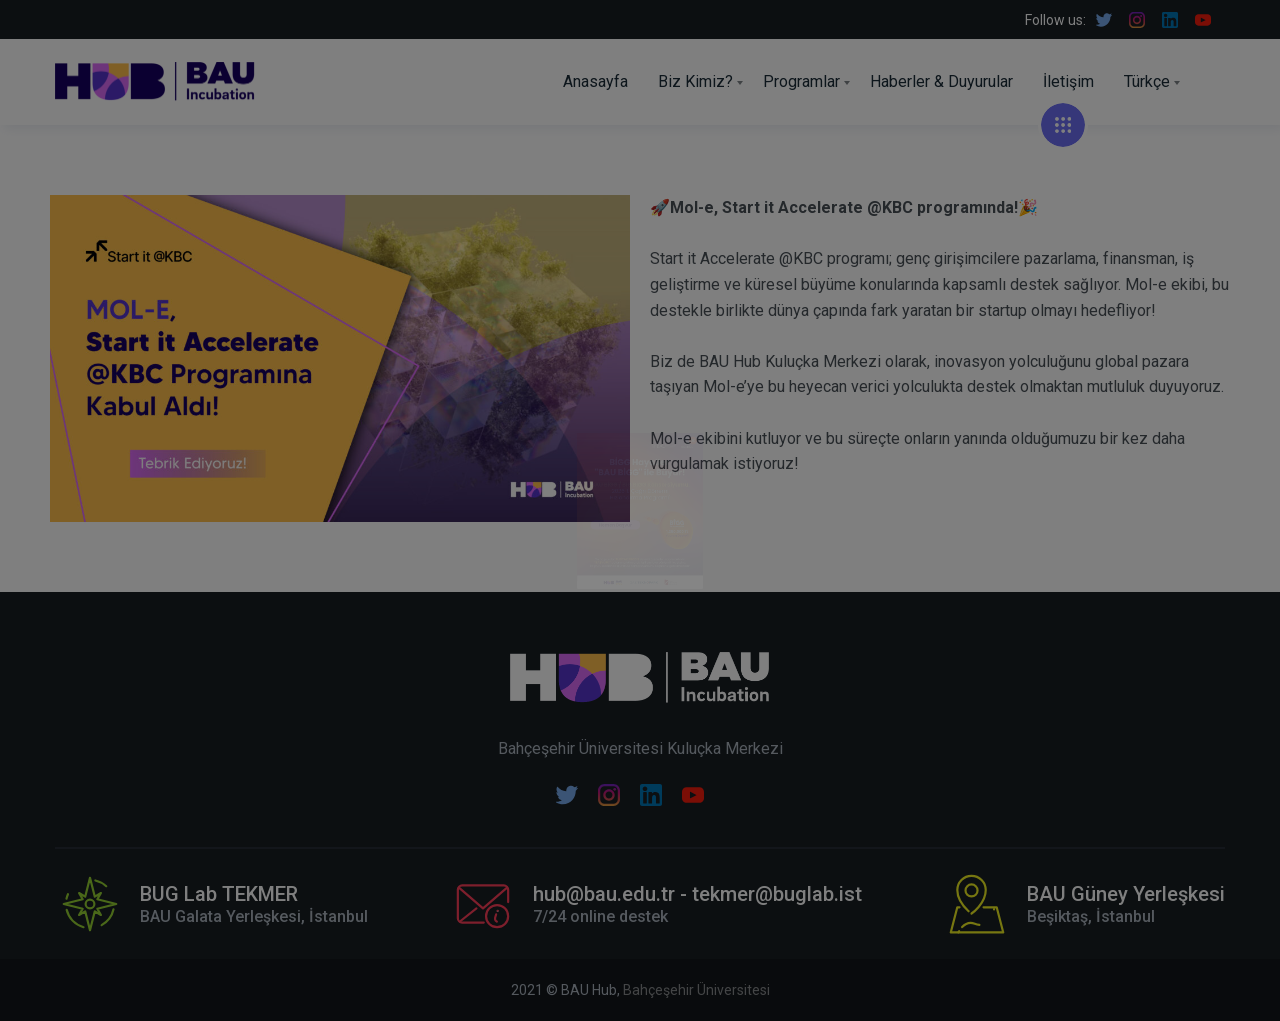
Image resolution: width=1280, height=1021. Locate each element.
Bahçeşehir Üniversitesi (696, 990)
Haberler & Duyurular (941, 82)
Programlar (801, 82)
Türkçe (1147, 82)
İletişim (1068, 82)
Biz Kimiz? (695, 82)
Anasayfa (595, 82)
